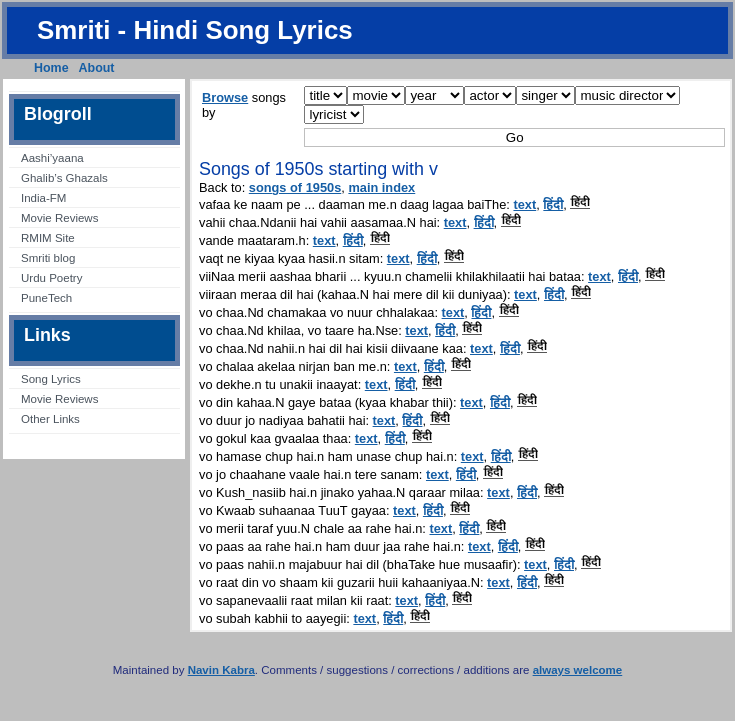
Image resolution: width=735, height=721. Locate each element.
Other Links (50, 419)
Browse (225, 97)
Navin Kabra (221, 670)
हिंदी (553, 204)
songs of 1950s (295, 187)
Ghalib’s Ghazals (64, 178)
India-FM (43, 198)
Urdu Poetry (51, 278)
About (97, 68)
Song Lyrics (51, 379)
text (524, 204)
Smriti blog (48, 258)
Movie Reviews (59, 218)
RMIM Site (48, 238)
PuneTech (46, 298)
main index (381, 187)
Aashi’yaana (52, 158)
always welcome (578, 670)
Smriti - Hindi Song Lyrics (195, 30)
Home (51, 68)
